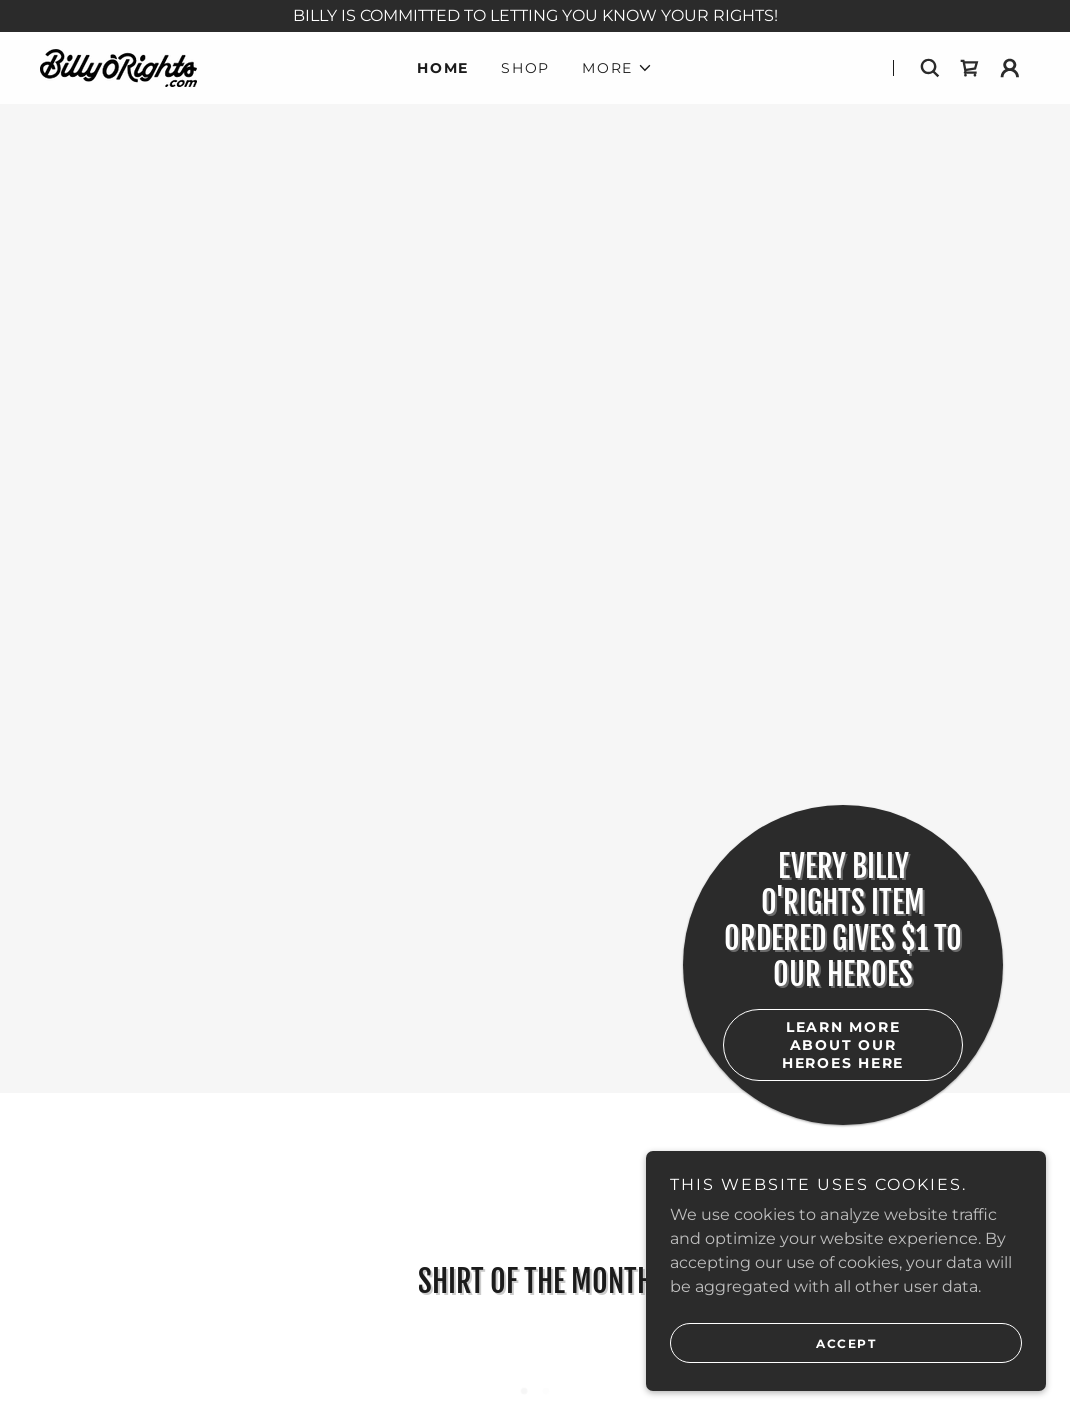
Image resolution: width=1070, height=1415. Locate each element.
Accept (846, 1357)
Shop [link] (525, 68)
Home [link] (443, 68)
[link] (118, 66)
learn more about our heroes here (843, 1045)
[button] (617, 68)
